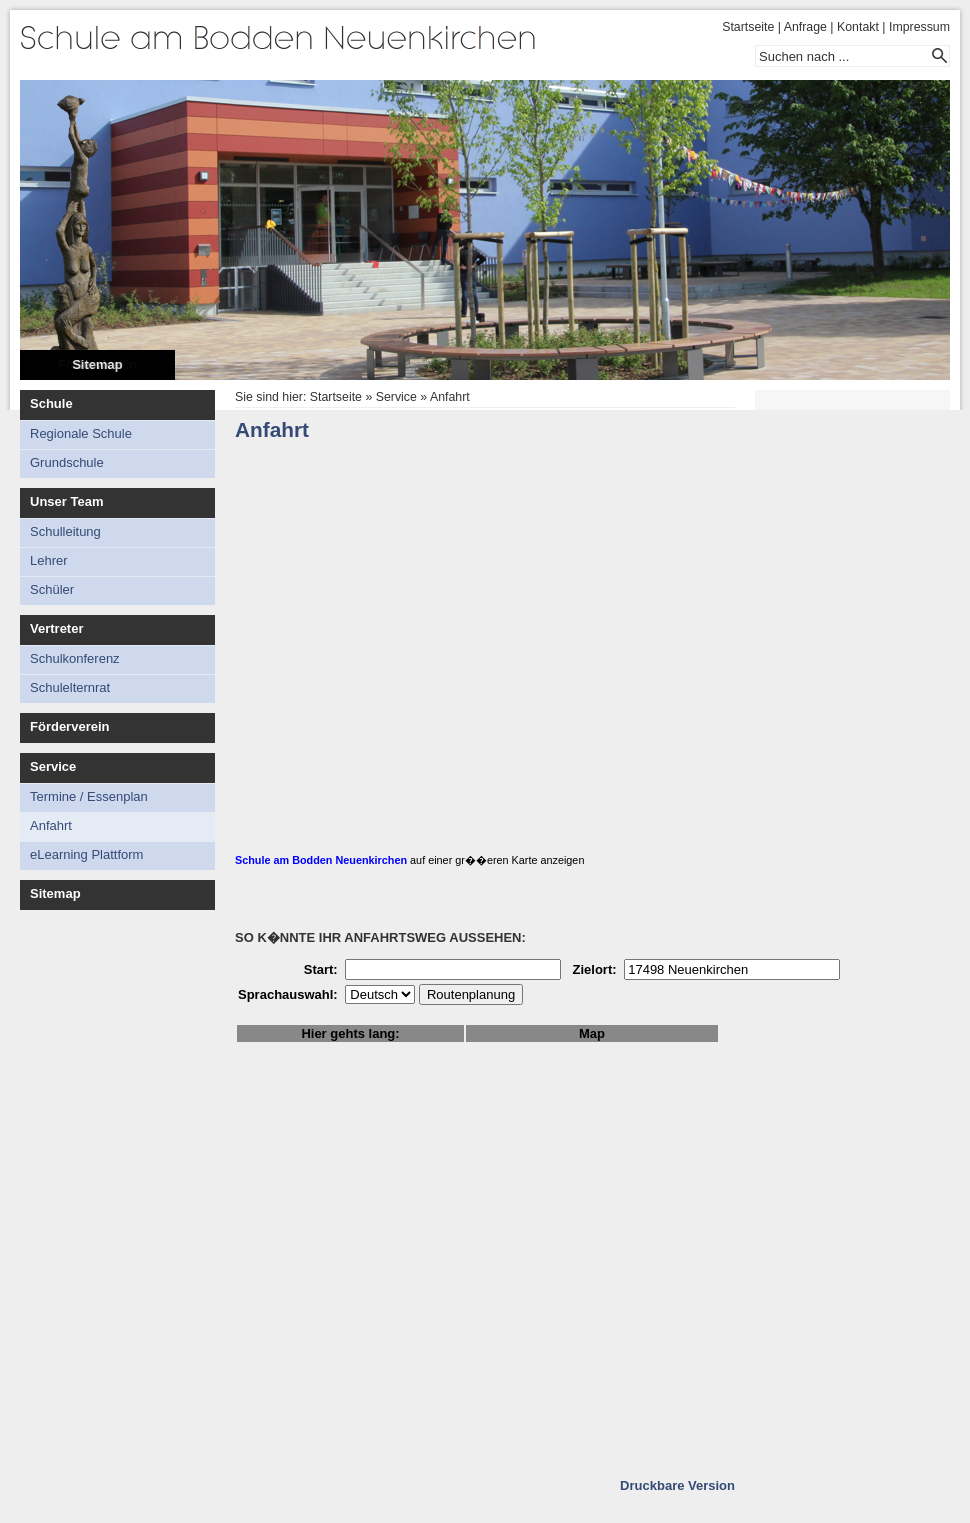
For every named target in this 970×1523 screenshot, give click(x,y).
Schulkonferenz (75, 658)
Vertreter (56, 628)
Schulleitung (65, 531)
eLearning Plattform (86, 854)
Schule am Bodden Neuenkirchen (321, 860)
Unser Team (66, 501)
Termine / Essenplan (89, 796)
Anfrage (805, 27)
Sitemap (97, 364)
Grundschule (67, 462)
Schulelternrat (70, 687)
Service (53, 766)
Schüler (52, 589)
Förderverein (69, 726)
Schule (51, 403)
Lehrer (49, 560)
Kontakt (858, 27)
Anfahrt (51, 825)
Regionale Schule (81, 433)
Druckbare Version (677, 1485)
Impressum (919, 27)
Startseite (748, 27)
